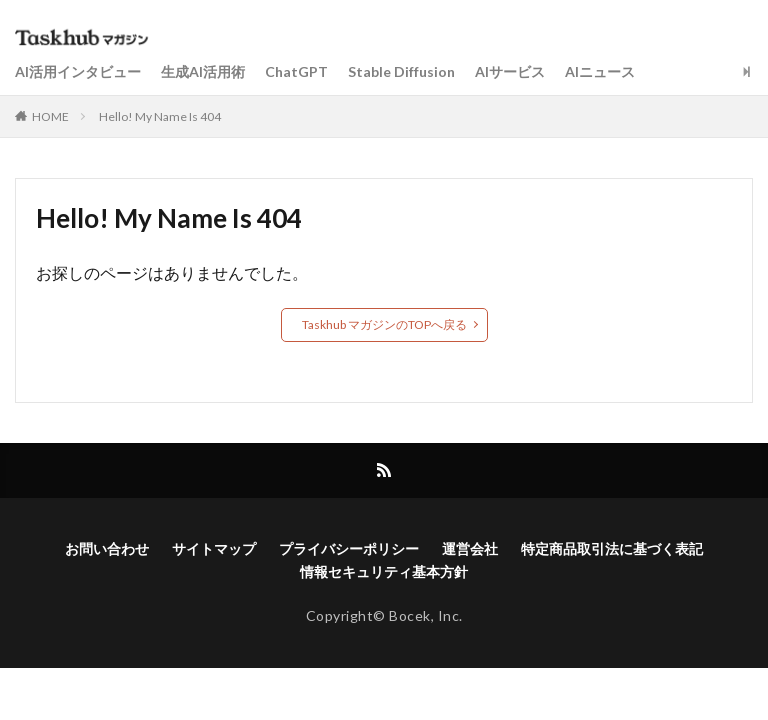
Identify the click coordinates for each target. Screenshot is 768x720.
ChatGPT (296, 71)
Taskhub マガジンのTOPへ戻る (384, 324)
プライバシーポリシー (349, 548)
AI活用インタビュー (78, 71)
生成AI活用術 (203, 71)
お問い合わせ (107, 548)
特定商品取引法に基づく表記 (612, 548)
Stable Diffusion (401, 71)
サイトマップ (214, 548)
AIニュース (600, 71)
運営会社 (470, 548)
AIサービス (510, 71)
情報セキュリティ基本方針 (384, 571)
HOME (50, 116)
